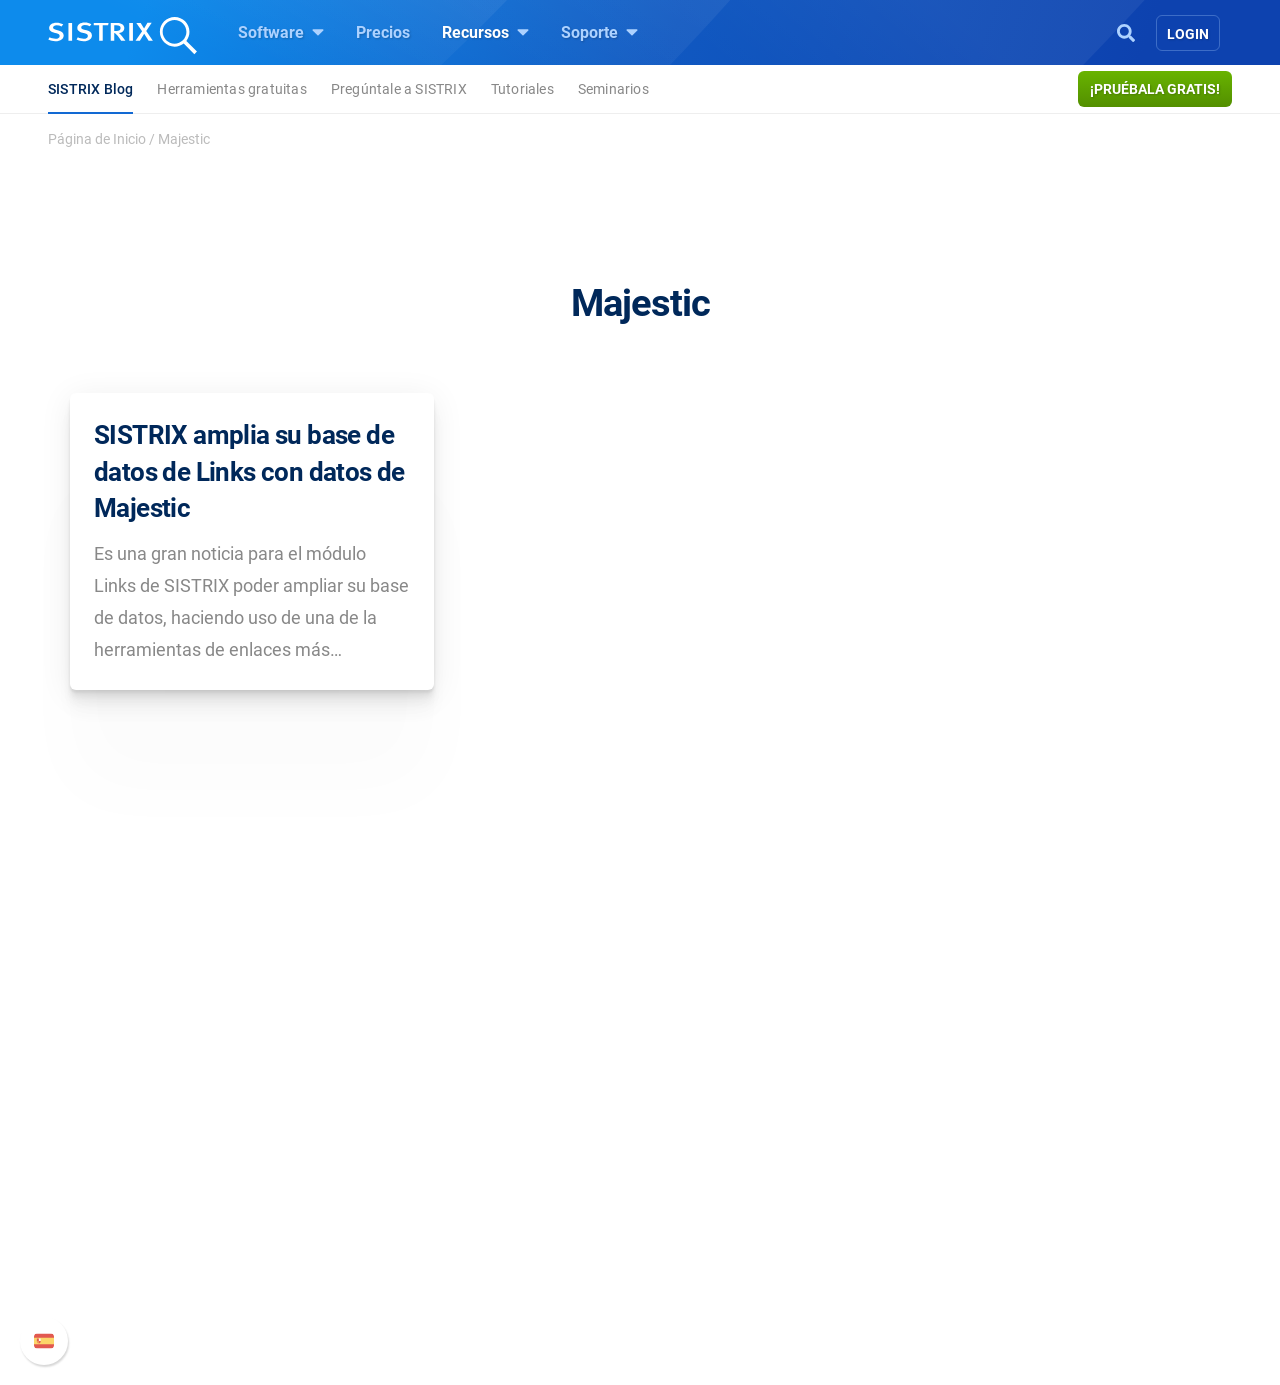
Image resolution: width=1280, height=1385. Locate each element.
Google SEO (476, 1176)
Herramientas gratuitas (231, 89)
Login (1188, 34)
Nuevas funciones (957, 1176)
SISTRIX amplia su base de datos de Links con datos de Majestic (249, 471)
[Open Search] (1126, 31)
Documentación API (964, 1208)
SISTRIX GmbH (264, 1106)
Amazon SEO (480, 1208)
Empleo (265, 1176)
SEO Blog (697, 1208)
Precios (383, 32)
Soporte (599, 32)
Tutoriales (522, 89)
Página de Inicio (97, 139)
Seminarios (613, 89)
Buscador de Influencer (514, 1240)
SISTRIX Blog (90, 89)
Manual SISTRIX (980, 1144)
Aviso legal (242, 1296)
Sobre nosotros (257, 1144)
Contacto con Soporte (970, 1240)
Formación (242, 1208)
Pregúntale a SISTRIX (399, 89)
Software (281, 32)
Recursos (485, 32)
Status (917, 1272)
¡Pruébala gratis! (1155, 89)
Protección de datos (274, 1252)
